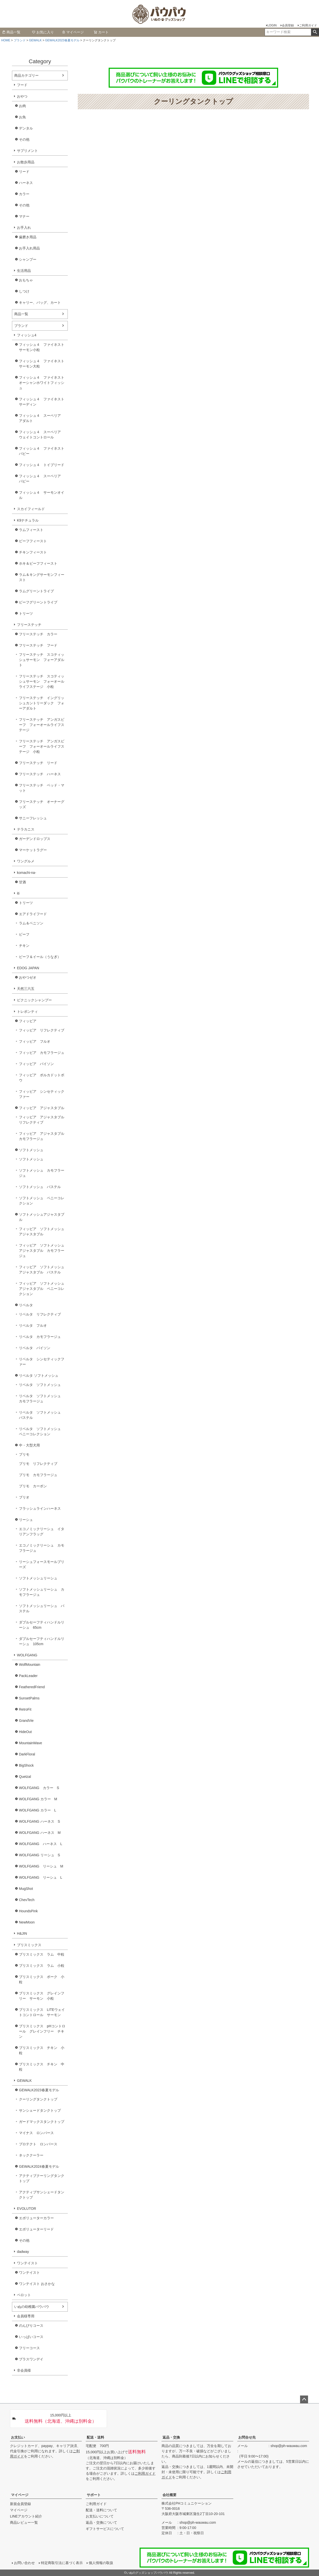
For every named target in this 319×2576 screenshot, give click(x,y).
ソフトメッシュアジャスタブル (41, 1217)
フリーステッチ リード (38, 763)
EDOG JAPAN (28, 968)
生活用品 (24, 271)
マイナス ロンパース (36, 2133)
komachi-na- (26, 873)
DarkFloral (27, 1754)
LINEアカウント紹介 (26, 2516)
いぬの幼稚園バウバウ (31, 2307)
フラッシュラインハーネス (40, 1508)
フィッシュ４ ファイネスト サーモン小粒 (43, 347)
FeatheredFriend (32, 1687)
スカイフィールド (31, 509)
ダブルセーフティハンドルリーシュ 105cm (41, 1641)
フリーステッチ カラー (38, 634)
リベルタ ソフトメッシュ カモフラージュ (41, 1398)
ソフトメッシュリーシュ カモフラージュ (41, 1592)
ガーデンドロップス (34, 839)
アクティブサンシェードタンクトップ (41, 2194)
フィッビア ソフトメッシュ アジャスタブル (43, 1231)
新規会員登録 (20, 2504)
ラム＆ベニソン (31, 923)
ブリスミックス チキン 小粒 (41, 2050)
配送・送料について (101, 2510)
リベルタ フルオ (33, 1325)
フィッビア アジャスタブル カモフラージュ (43, 1136)
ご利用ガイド (308, 25)
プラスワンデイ (31, 2359)
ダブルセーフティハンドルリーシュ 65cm (41, 1624)
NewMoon (27, 1922)
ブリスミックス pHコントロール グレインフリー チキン (42, 2031)
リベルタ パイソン (34, 1348)
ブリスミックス (29, 1945)
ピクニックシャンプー (34, 1000)
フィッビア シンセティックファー (41, 1094)
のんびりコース (31, 2326)
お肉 (22, 106)
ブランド (20, 40)
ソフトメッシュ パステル (40, 1187)
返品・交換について (101, 2522)
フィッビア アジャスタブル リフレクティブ (43, 1119)
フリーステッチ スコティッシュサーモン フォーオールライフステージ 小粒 (41, 681)
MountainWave (30, 1743)
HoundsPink (28, 1911)
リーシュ (26, 1520)
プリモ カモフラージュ (38, 1475)
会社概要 (169, 2495)
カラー (24, 194)
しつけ (24, 291)
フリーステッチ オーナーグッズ (41, 804)
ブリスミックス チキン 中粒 (41, 2066)
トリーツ (26, 613)
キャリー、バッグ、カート (40, 302)
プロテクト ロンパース (38, 2144)
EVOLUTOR (26, 2209)
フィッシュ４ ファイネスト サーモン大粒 (43, 363)
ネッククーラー (31, 2155)
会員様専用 (25, 2316)
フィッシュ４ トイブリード (41, 465)
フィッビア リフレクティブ (41, 1030)
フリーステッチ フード (38, 645)
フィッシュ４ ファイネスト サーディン (43, 401)
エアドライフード (33, 914)
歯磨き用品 (27, 237)
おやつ (22, 96)
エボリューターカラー (36, 2218)
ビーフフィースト (33, 541)
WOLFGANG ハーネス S (39, 1821)
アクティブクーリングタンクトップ (41, 2178)
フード (22, 85)
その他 (24, 139)
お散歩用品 (25, 162)
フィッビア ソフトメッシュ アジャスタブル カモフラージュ (43, 1250)
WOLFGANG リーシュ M (41, 1866)
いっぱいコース (31, 2337)
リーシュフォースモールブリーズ (41, 1564)
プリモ (24, 1454)
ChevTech (26, 1900)
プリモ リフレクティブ (38, 1464)
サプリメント (27, 151)
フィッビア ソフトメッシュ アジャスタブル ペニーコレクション (43, 1288)
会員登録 (288, 25)
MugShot (26, 1889)
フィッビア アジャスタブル (41, 1108)
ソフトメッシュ (31, 1150)
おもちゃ (26, 280)
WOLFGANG (27, 1655)
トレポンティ (27, 1012)
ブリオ (24, 1497)
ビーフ (24, 934)
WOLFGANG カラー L (37, 1810)
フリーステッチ (29, 625)
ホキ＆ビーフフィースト (38, 563)
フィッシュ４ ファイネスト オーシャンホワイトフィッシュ (43, 382)
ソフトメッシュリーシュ (38, 1578)
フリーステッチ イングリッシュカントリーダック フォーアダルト (41, 703)
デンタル (26, 128)
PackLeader (28, 1676)
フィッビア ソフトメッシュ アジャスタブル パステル (43, 1269)
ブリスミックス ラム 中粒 (41, 1954)
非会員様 (24, 2370)
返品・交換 (171, 2437)
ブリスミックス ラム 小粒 (41, 1966)
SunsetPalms (29, 1698)
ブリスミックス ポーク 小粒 (41, 1979)
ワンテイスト (27, 2263)
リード (24, 172)
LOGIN (272, 25)
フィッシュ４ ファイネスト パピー (43, 451)
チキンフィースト (33, 552)
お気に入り (43, 32)
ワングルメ (25, 861)
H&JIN (22, 1933)
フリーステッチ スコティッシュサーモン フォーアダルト (41, 660)
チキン (24, 946)
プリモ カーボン (33, 1486)
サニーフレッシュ (33, 818)
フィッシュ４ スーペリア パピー (41, 478)
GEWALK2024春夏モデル (39, 2166)
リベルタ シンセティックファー (41, 1361)
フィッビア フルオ (34, 1041)
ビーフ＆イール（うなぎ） (40, 957)
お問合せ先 (247, 2437)
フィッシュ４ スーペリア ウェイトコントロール (41, 434)
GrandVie (26, 1721)
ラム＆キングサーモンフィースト (41, 577)
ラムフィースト (31, 530)
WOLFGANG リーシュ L (40, 1877)
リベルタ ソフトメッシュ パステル (41, 1415)
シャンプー (27, 259)
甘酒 (22, 882)
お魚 (22, 117)
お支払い (18, 2437)
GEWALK (35, 40)
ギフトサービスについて (105, 2529)
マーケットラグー (33, 850)
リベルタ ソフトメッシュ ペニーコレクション (41, 1431)
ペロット (24, 2295)
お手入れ (24, 228)
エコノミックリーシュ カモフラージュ (41, 1548)
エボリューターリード (36, 2229)
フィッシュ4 (26, 335)
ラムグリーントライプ (36, 591)
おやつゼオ (27, 977)
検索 (315, 32)
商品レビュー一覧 (24, 2522)
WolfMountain (29, 1665)
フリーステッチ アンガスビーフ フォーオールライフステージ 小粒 (41, 746)
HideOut (25, 1732)
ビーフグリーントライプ (38, 602)
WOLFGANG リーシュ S (39, 1855)
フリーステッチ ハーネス (40, 774)
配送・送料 (95, 2437)
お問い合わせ (24, 2563)
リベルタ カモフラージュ (40, 1337)
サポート (94, 2495)
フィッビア (27, 1021)
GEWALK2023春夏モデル (62, 40)
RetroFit (25, 1709)
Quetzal (25, 1777)
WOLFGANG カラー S (39, 1788)
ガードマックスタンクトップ (41, 2122)
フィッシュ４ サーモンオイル (41, 495)
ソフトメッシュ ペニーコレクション (41, 1200)
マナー (24, 216)
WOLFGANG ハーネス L (40, 1844)
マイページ (73, 32)
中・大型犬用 (29, 1445)
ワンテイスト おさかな (37, 2284)
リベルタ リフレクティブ (40, 1314)
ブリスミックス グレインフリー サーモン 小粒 (41, 1995)
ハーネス (26, 183)
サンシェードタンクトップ (40, 2110)
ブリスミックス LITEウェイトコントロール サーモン (42, 2012)
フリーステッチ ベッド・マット (41, 787)
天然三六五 (25, 989)
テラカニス (25, 829)
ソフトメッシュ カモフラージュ (41, 1173)
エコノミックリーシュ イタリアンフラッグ (41, 1531)
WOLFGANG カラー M (38, 1799)
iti (18, 893)
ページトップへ (304, 2399)
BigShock (26, 1765)
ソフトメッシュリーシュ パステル (41, 1608)
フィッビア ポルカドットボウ (41, 1077)
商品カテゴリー (26, 75)
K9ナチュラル (28, 520)
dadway (23, 2252)
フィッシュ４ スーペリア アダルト (41, 418)
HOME (5, 40)
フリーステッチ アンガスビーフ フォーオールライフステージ (41, 725)
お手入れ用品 (29, 248)
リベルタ (26, 1305)
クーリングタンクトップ (38, 2099)
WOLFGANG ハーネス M (40, 1833)
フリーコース (29, 2348)
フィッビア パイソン (36, 1064)
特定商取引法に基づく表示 (62, 2563)
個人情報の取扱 (101, 2563)
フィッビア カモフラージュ (41, 1053)
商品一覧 (11, 32)
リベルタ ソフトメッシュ (38, 1376)
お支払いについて (100, 2516)
